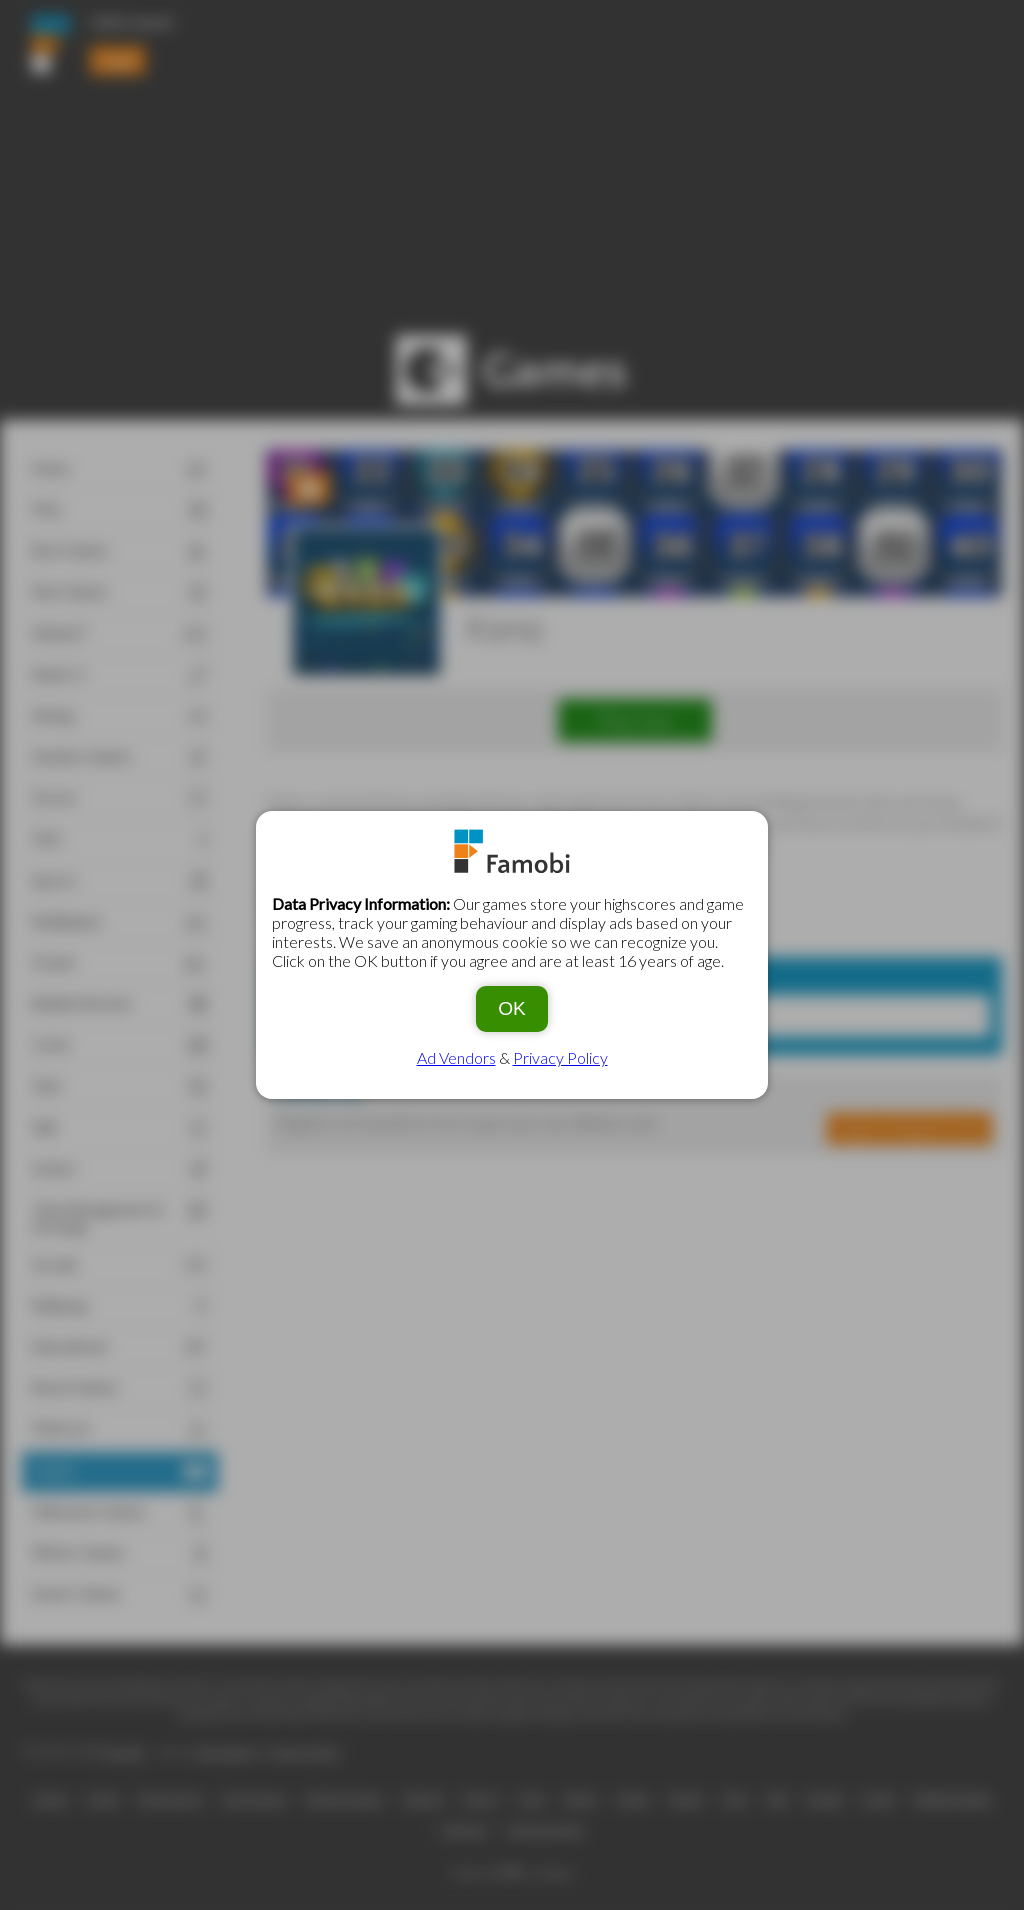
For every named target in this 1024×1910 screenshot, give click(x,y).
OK (512, 1008)
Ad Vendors (456, 1057)
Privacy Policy (560, 1057)
